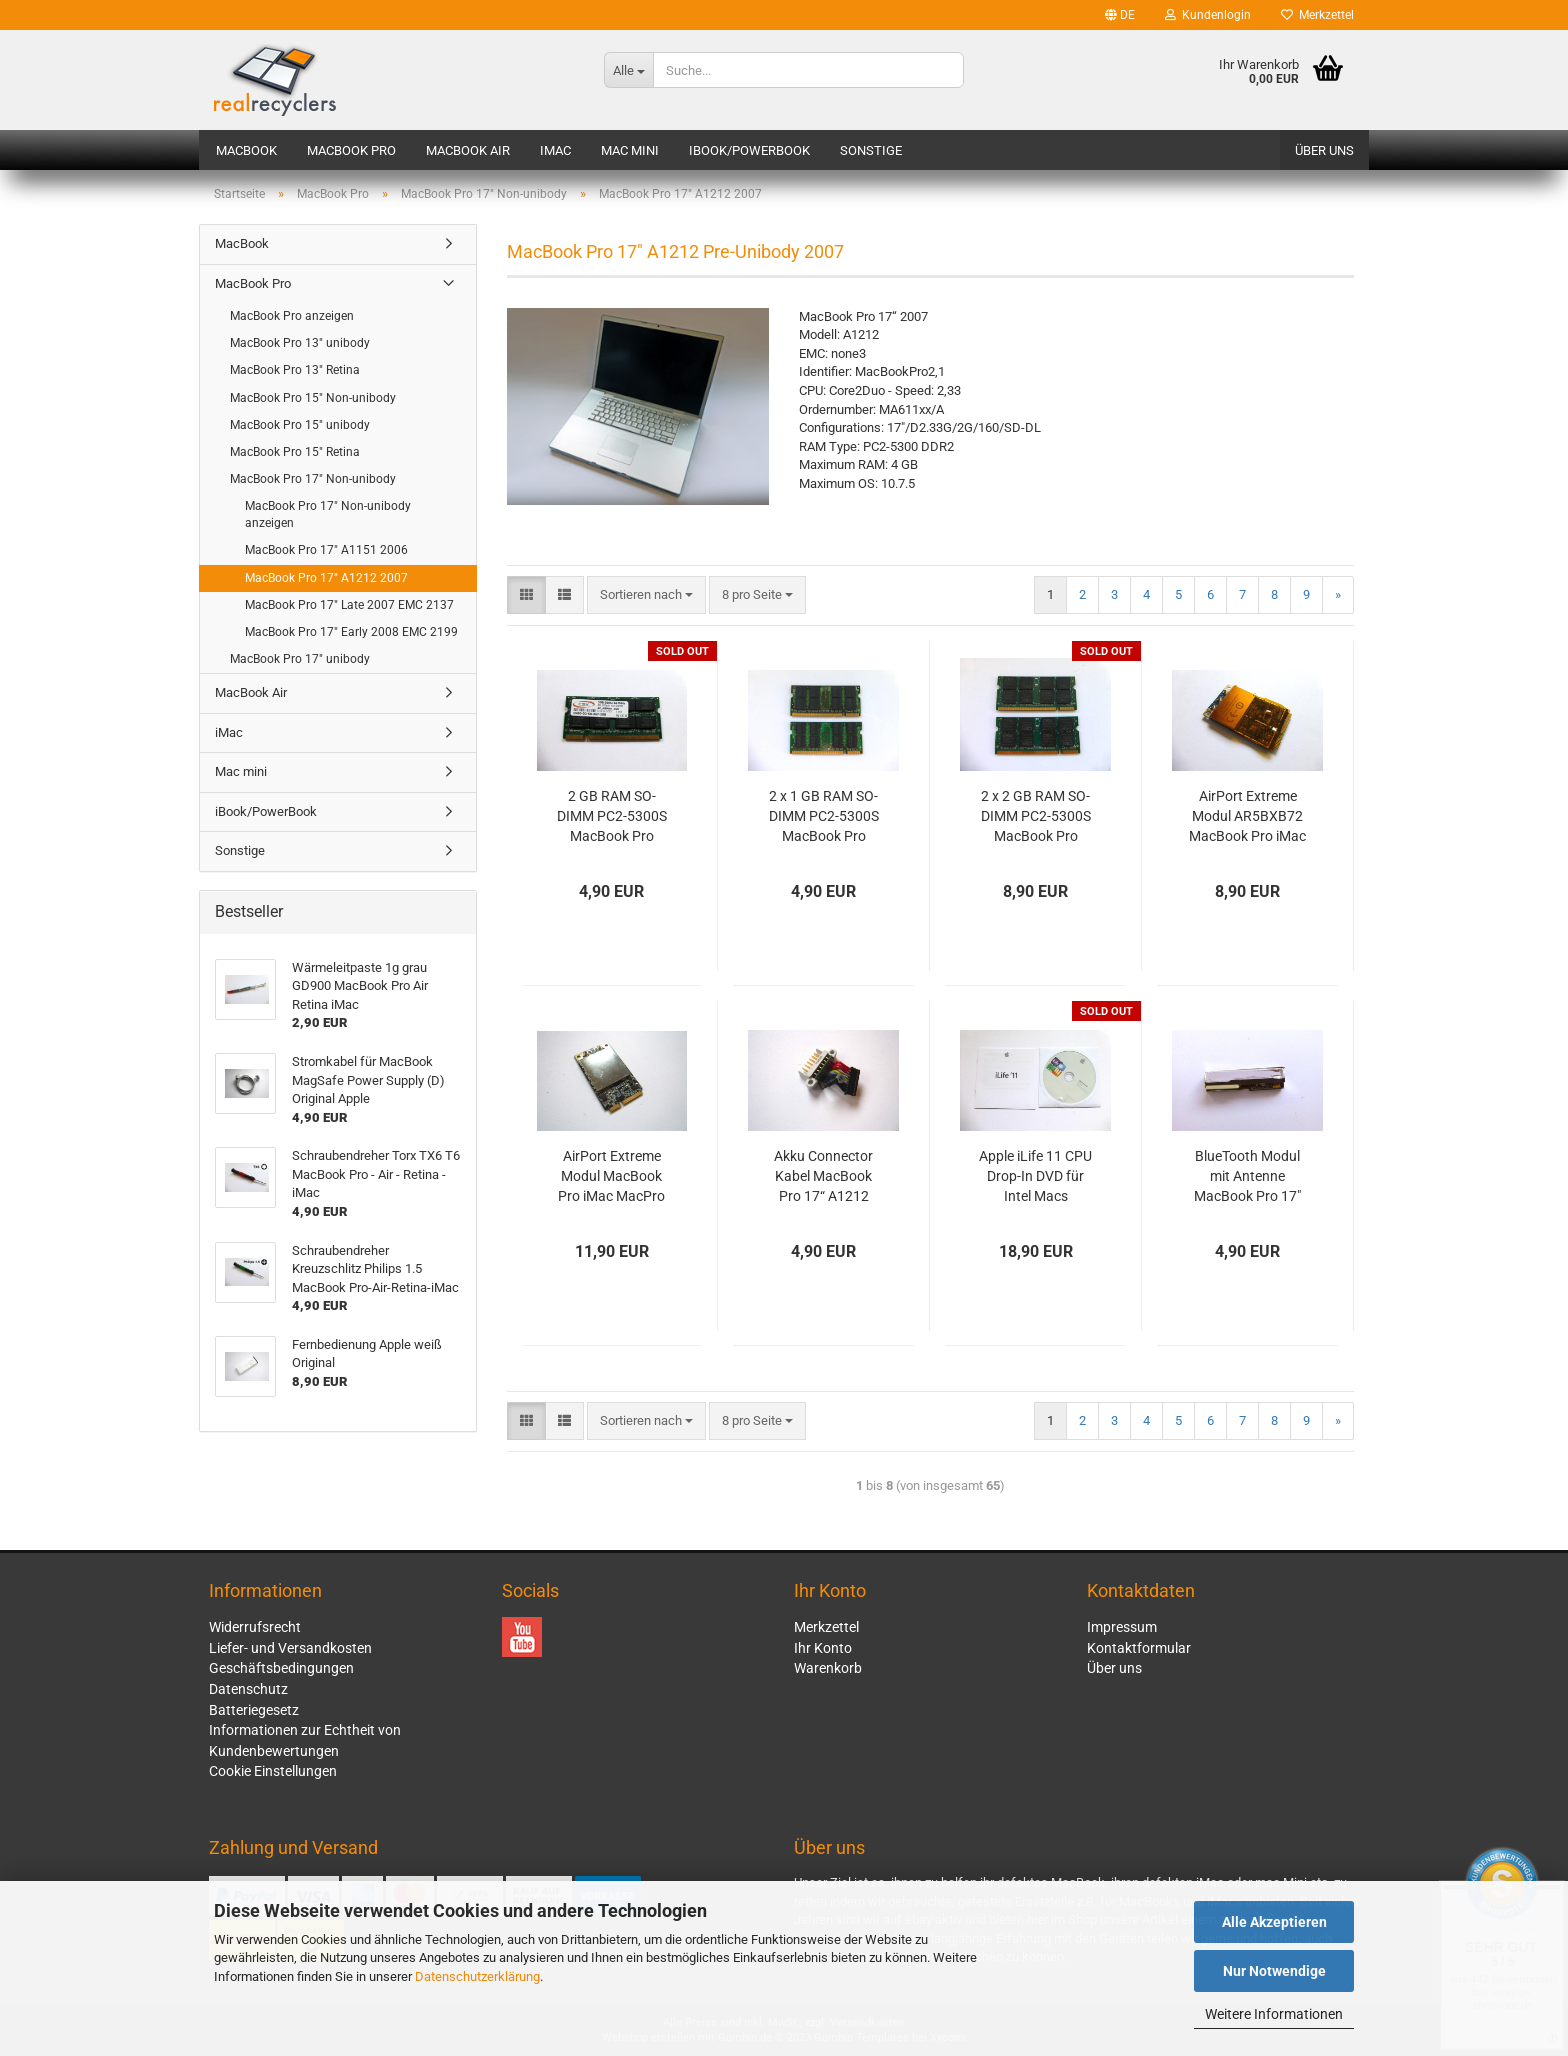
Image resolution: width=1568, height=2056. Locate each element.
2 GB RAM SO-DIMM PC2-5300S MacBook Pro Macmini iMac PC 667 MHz (612, 817)
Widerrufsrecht (255, 1627)
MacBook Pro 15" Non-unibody (313, 398)
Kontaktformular (1139, 1648)
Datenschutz (248, 1689)
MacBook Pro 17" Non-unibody (313, 479)
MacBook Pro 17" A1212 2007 (326, 578)
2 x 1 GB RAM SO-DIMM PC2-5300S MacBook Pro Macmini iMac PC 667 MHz (824, 817)
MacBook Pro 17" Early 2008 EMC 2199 (351, 632)
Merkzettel (1317, 15)
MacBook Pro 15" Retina (295, 452)
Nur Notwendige (1274, 1971)
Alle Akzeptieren (1274, 1922)
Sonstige (871, 150)
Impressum (1122, 1627)
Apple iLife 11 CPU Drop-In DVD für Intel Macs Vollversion (1035, 1177)
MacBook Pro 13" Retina (295, 370)
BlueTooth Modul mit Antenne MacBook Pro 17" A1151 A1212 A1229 (1247, 1177)
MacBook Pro (351, 150)
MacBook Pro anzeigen (292, 316)
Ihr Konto (823, 1648)
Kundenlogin (1208, 15)
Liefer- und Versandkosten (290, 1648)
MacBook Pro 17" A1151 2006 (326, 550)
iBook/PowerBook (749, 150)
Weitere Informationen (1274, 2014)
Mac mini (630, 150)
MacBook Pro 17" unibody (300, 659)
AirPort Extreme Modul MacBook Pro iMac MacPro (611, 1176)
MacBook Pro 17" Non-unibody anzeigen (328, 514)
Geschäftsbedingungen (281, 1668)
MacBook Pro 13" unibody (300, 343)
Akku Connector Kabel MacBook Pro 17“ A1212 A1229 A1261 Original (823, 1177)
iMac (555, 150)
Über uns (1324, 150)
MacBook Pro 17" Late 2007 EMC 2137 (349, 605)
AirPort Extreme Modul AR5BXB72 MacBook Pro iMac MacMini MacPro (1247, 817)
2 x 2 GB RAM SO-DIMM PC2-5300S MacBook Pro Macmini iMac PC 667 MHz (1036, 817)
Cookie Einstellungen (273, 1771)
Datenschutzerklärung (477, 1976)
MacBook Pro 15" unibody (300, 425)
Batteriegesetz (254, 1710)
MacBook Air (468, 150)
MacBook (246, 150)
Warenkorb (828, 1668)
